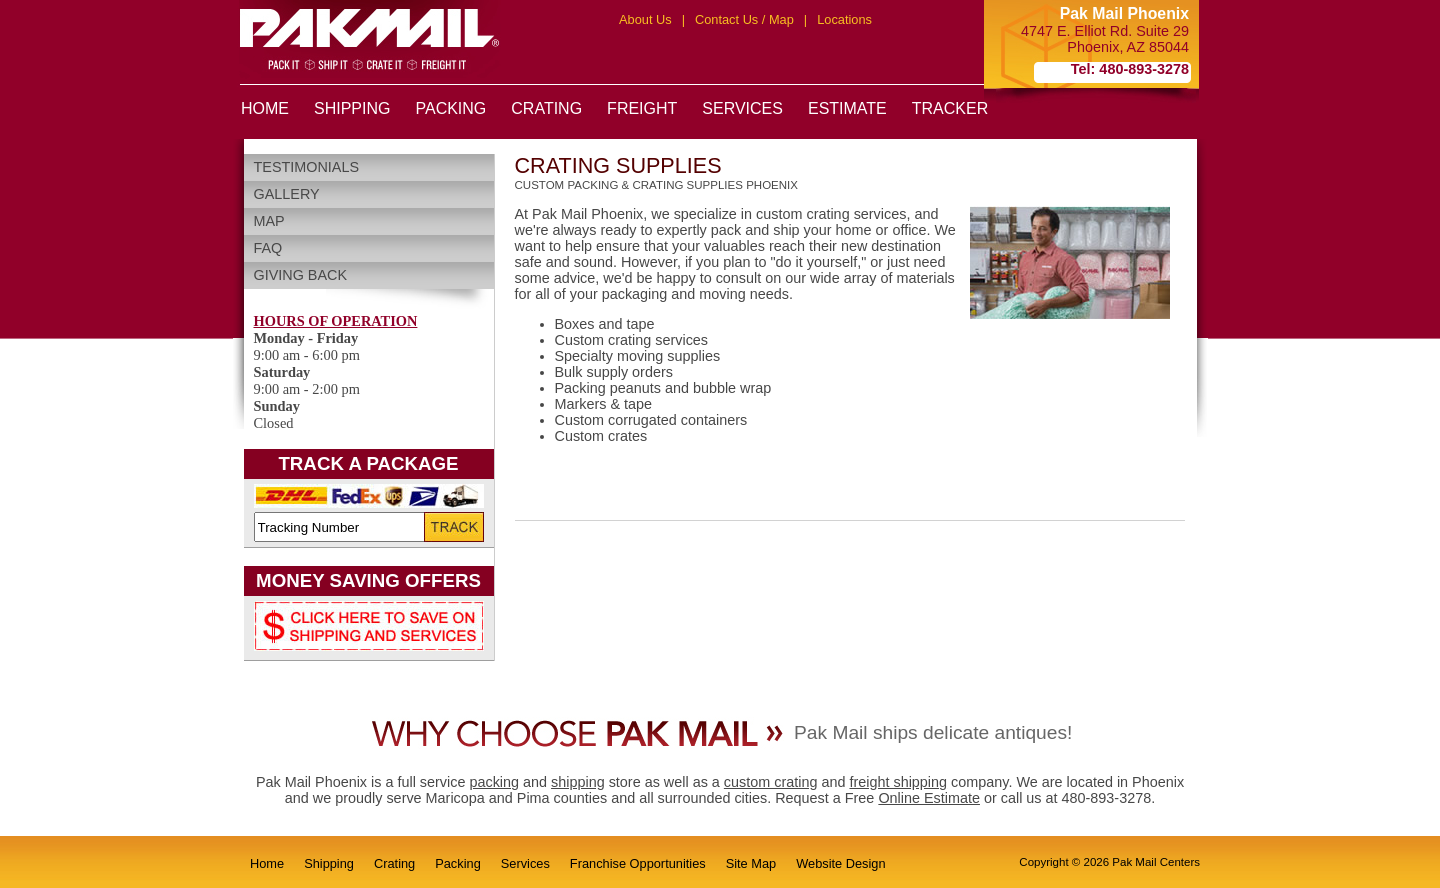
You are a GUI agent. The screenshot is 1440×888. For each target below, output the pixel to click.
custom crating (771, 782)
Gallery (287, 194)
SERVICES (742, 108)
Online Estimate (929, 798)
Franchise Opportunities (638, 863)
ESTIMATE (847, 108)
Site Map (751, 863)
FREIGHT (642, 108)
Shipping (329, 863)
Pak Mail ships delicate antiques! (933, 732)
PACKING (450, 108)
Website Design (840, 863)
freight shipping (898, 782)
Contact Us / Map (744, 19)
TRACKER (950, 108)
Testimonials (307, 167)
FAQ (268, 248)
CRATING (546, 108)
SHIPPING (352, 108)
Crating (394, 863)
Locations (844, 19)
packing (494, 782)
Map (269, 221)
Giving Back (301, 275)
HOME (265, 108)
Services (525, 863)
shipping (578, 782)
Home (267, 863)
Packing (458, 863)
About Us (645, 19)
